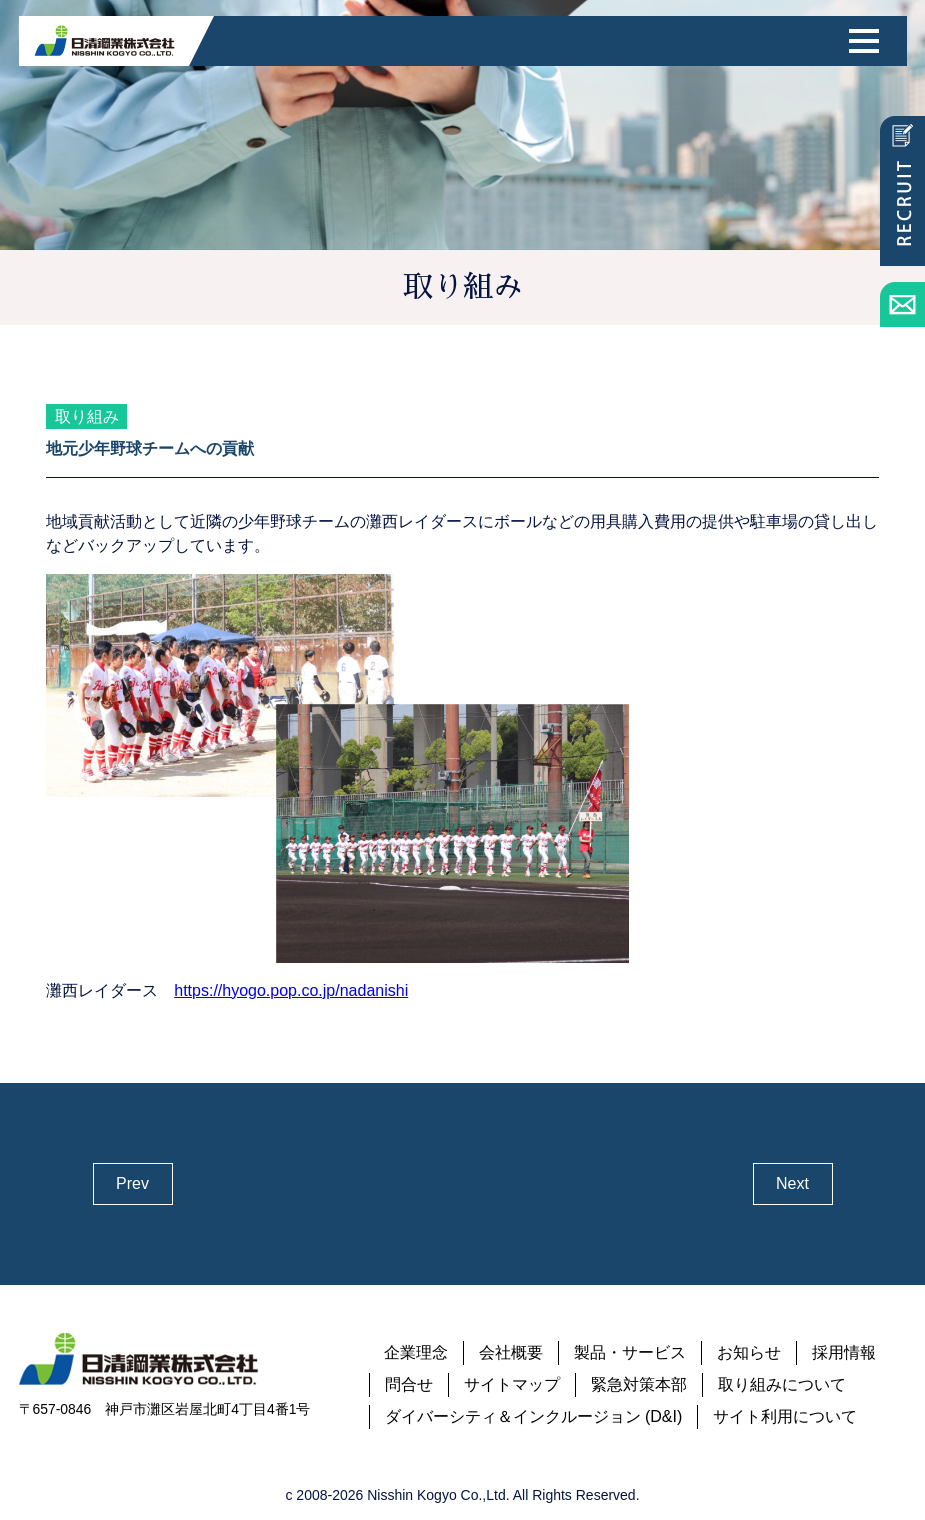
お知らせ (749, 1352)
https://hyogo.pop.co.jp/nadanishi (291, 990)
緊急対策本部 (639, 1384)
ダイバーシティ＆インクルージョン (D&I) (534, 1416)
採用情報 (844, 1352)
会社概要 (511, 1352)
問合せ (409, 1384)
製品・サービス (630, 1352)
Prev (132, 1183)
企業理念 (416, 1352)
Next (792, 1183)
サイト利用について (785, 1416)
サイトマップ (512, 1384)
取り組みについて (782, 1384)
